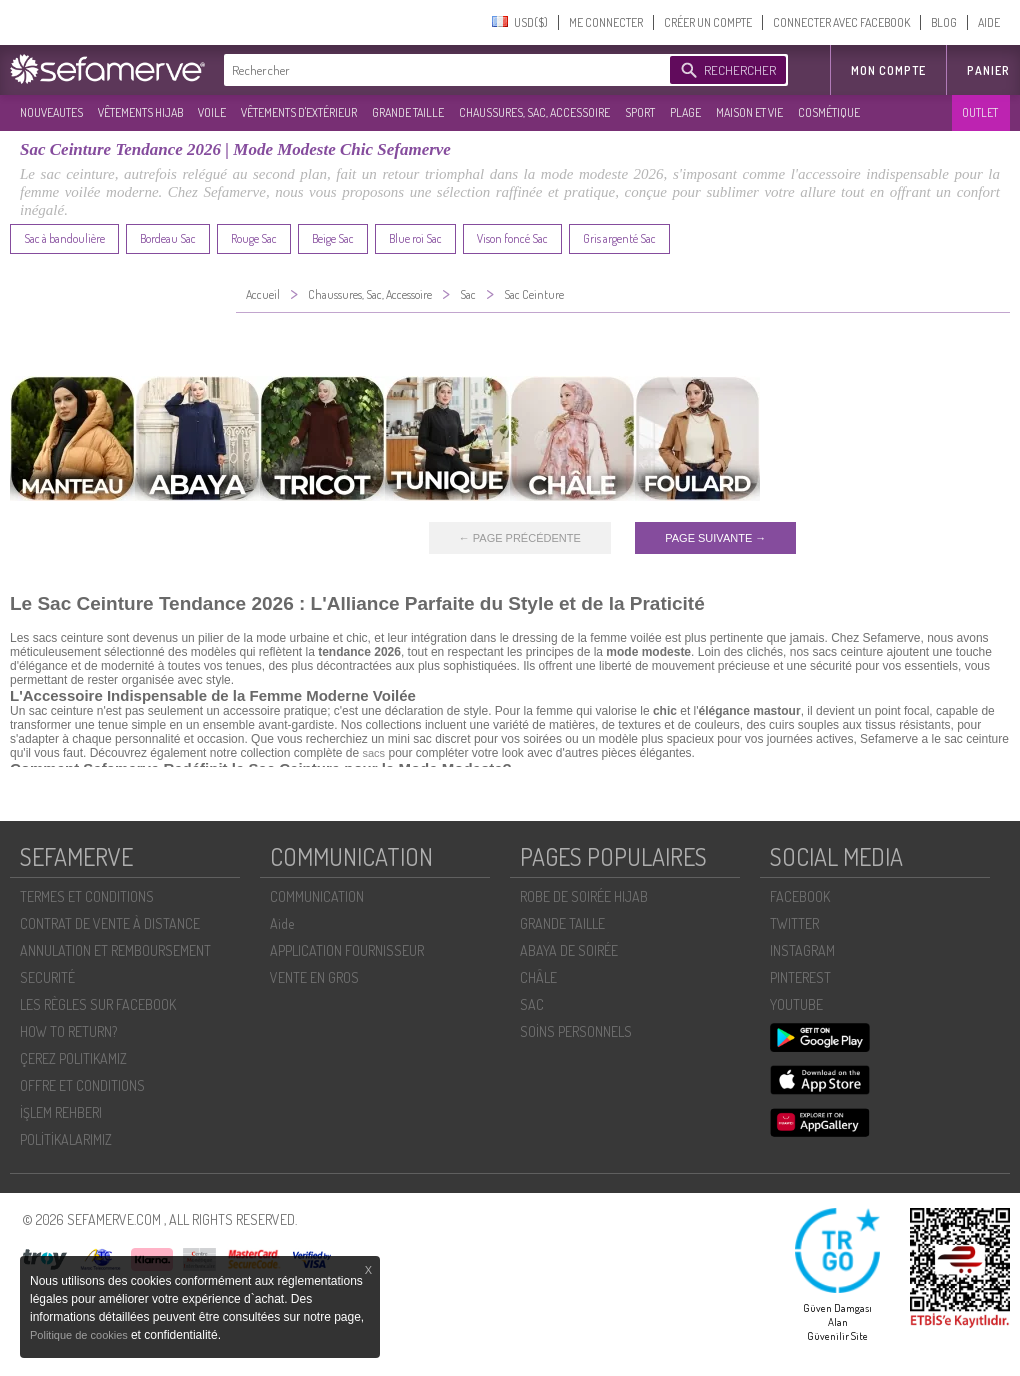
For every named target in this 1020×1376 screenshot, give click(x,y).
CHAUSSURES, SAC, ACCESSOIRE (534, 112)
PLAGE (685, 112)
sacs (374, 753)
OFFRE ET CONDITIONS (82, 1085)
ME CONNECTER (606, 22)
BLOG (944, 22)
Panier (988, 70)
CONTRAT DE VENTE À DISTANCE (110, 923)
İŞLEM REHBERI (61, 1112)
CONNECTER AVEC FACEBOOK (841, 22)
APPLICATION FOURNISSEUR (347, 950)
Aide (282, 923)
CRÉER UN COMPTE (708, 22)
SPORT (640, 112)
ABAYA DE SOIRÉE (569, 950)
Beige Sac (333, 238)
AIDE (989, 22)
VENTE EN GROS (314, 977)
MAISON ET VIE (749, 112)
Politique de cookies (80, 1335)
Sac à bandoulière (64, 238)
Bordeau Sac (168, 238)
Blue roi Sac (415, 238)
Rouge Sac (254, 238)
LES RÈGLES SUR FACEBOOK (98, 1004)
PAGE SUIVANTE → (715, 538)
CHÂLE (538, 977)
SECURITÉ (47, 977)
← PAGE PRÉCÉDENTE (520, 538)
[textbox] (442, 70)
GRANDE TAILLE (408, 112)
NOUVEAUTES (51, 112)
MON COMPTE (888, 70)
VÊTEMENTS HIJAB (140, 112)
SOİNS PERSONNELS (576, 1031)
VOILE (212, 112)
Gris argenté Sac (619, 238)
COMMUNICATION (317, 896)
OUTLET (980, 112)
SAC (532, 1004)
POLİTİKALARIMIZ (66, 1139)
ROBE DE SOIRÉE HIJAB (584, 896)
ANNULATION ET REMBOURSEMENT (115, 950)
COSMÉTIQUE (829, 112)
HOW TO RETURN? (68, 1031)
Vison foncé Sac (512, 238)
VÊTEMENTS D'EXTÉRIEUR (299, 112)
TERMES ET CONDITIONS (87, 896)
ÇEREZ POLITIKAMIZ (73, 1058)
